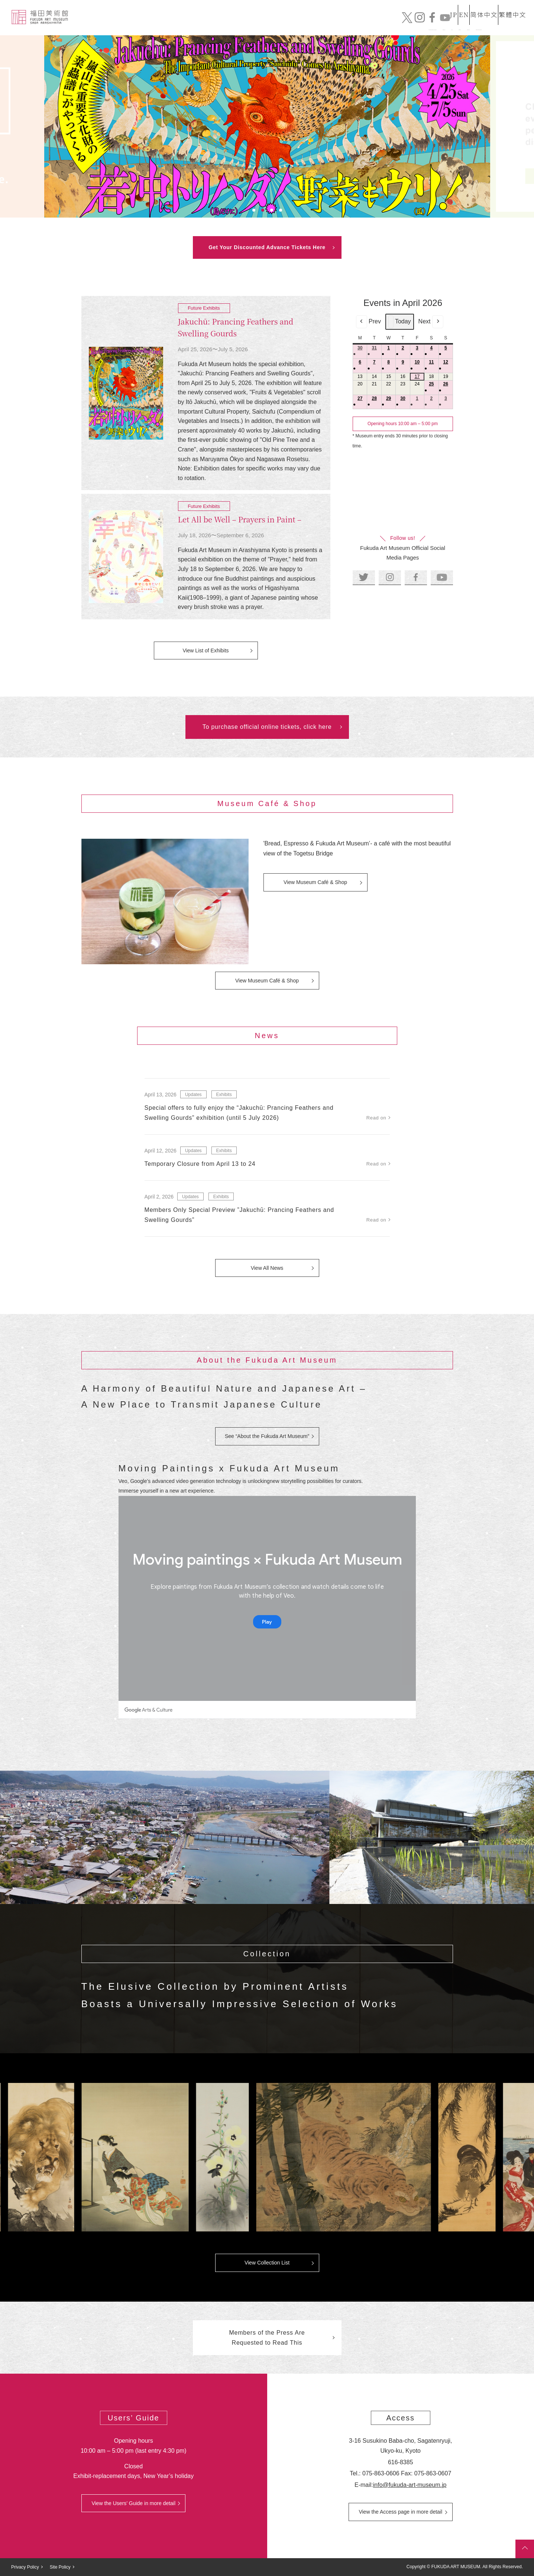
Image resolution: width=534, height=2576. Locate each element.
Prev (368, 321)
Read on (376, 1118)
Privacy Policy (25, 2567)
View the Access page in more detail (400, 2512)
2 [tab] (262, 210)
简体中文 (476, 9)
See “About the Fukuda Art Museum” (267, 1436)
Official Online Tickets (468, 25)
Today (399, 321)
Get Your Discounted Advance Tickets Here (267, 247)
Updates (193, 1094)
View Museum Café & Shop (315, 882)
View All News (267, 1268)
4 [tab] (280, 210)
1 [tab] (253, 210)
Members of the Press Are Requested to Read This (267, 2337)
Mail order (397, 25)
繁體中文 (511, 9)
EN (448, 9)
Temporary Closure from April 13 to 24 (200, 1164)
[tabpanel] (267, 126)
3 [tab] (271, 210)
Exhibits (351, 25)
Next (430, 321)
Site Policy (60, 2567)
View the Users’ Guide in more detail (133, 2503)
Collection (275, 25)
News (315, 25)
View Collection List (267, 2263)
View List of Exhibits (205, 650)
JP (426, 9)
